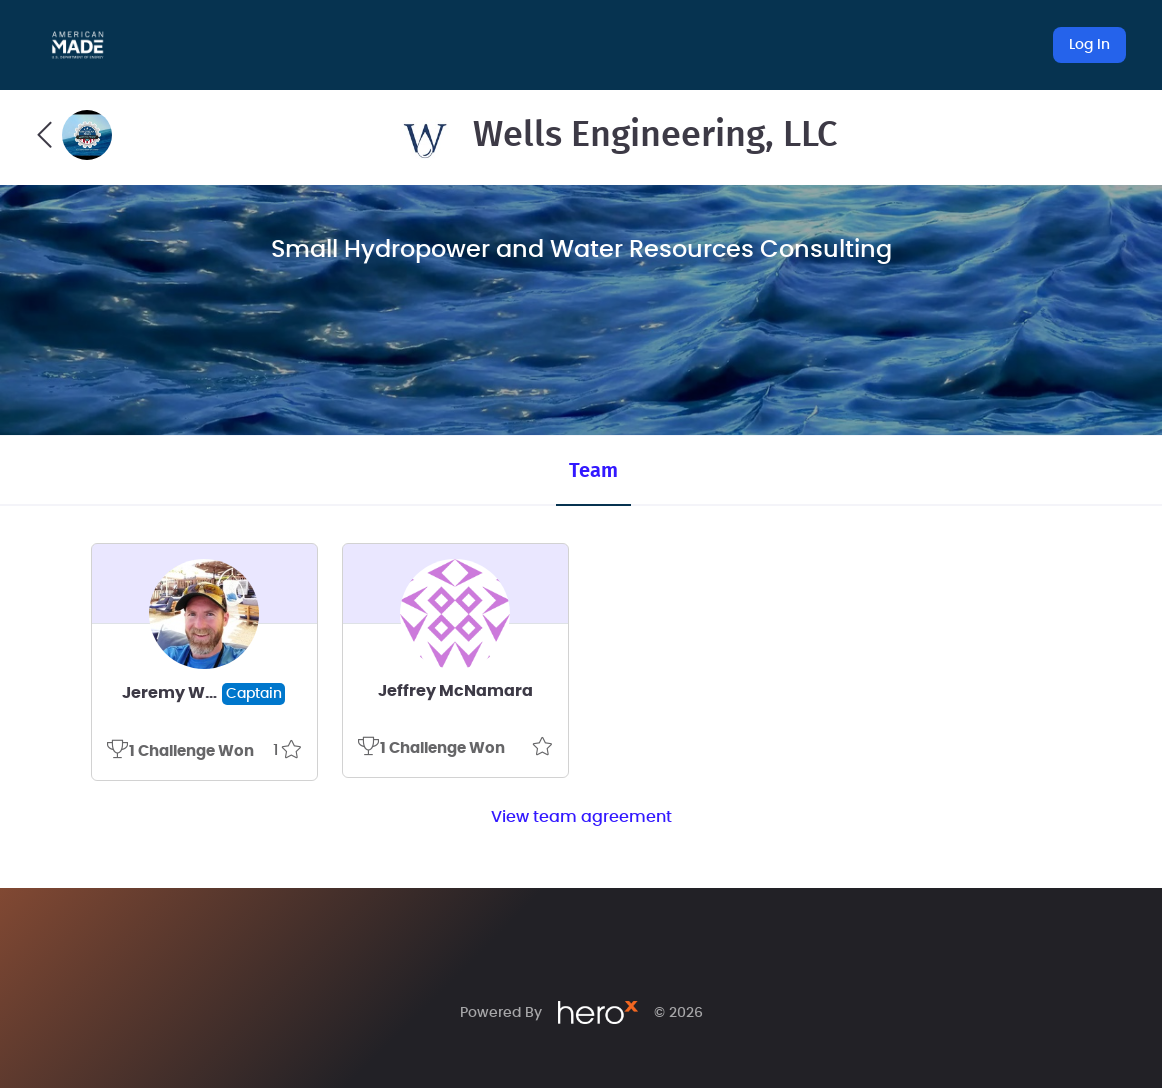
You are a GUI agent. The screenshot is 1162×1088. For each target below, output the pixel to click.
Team (593, 471)
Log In (1089, 45)
